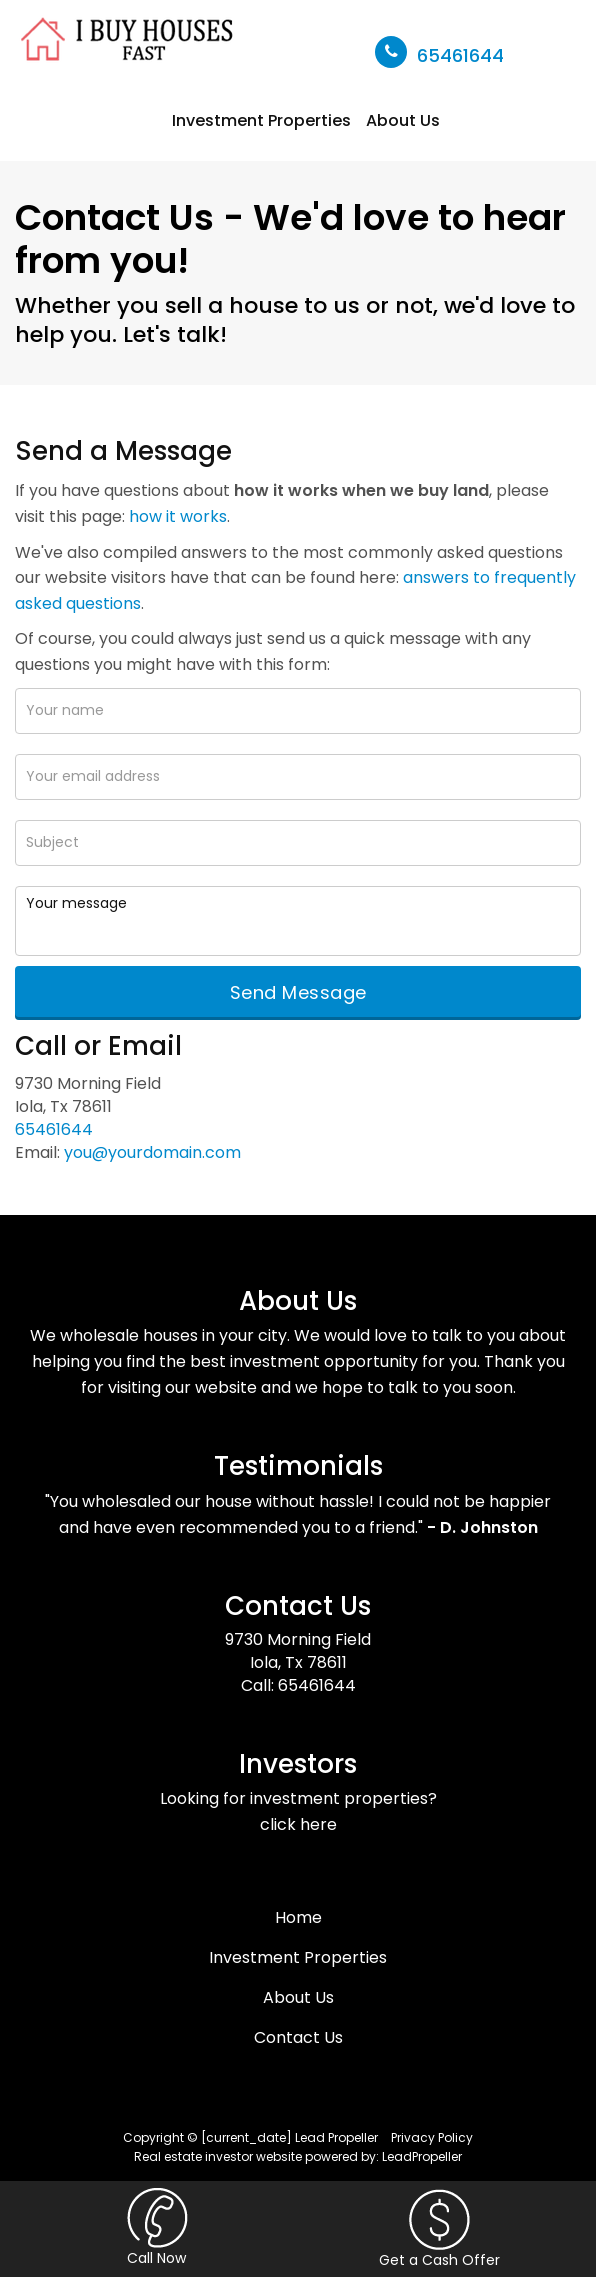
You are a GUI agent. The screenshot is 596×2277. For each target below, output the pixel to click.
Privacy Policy (432, 2137)
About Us (403, 120)
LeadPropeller (422, 2156)
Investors (298, 1764)
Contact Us (298, 1606)
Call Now (157, 2228)
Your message (298, 921)
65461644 (460, 55)
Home (298, 1917)
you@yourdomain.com (152, 1152)
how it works (178, 516)
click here (298, 1824)
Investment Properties (261, 120)
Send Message (298, 992)
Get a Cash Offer (439, 2229)
